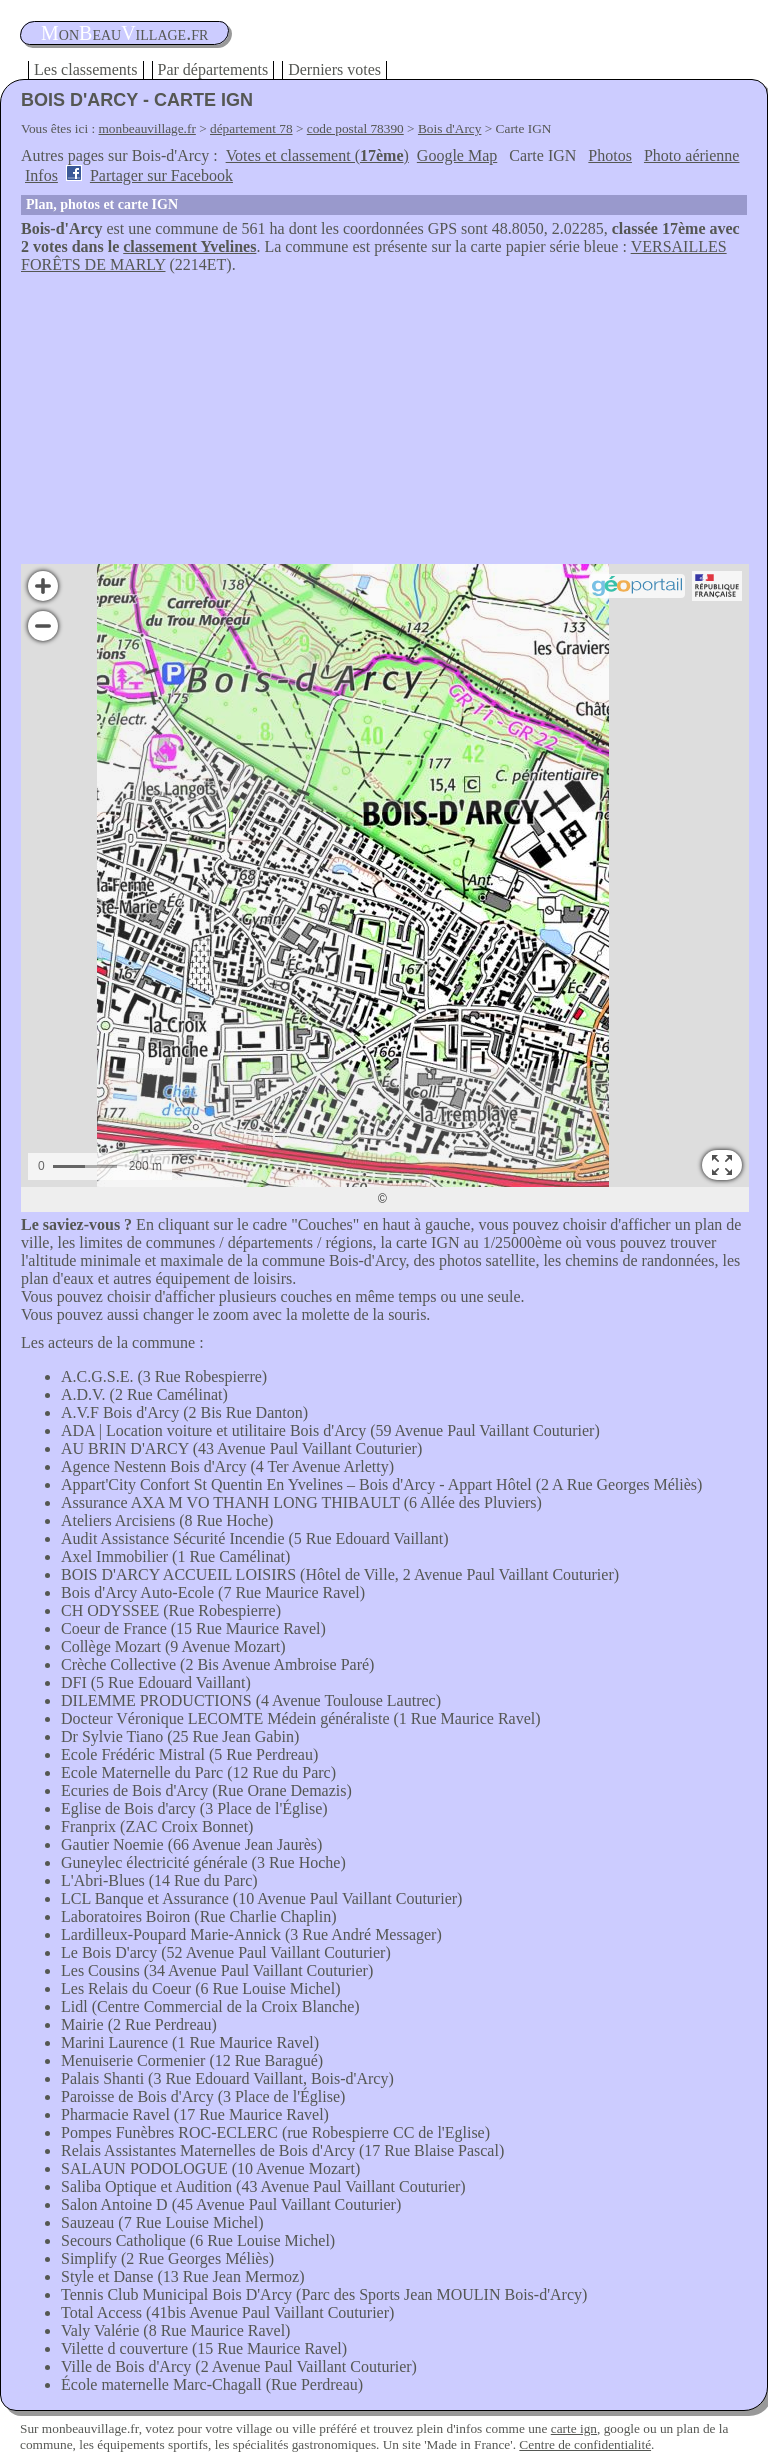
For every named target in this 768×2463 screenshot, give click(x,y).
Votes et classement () (317, 155)
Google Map (457, 155)
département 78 (251, 128)
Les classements (86, 69)
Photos (610, 155)
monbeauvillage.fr (147, 128)
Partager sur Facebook (161, 175)
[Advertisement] (384, 424)
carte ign (574, 2428)
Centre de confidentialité (585, 2444)
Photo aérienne (692, 155)
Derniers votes (334, 69)
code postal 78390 (355, 128)
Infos (41, 175)
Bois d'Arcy (449, 128)
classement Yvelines (189, 246)
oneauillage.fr (124, 33)
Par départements (213, 69)
